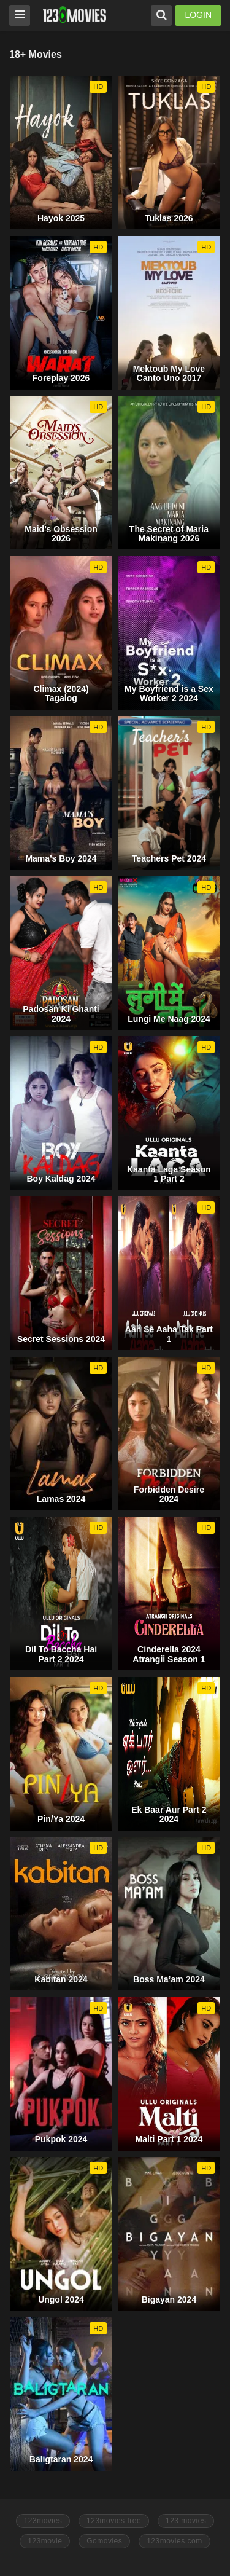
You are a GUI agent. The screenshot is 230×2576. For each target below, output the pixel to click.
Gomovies (104, 2541)
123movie (45, 2541)
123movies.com (174, 2541)
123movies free (113, 2520)
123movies (43, 2520)
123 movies (186, 2520)
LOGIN (198, 15)
